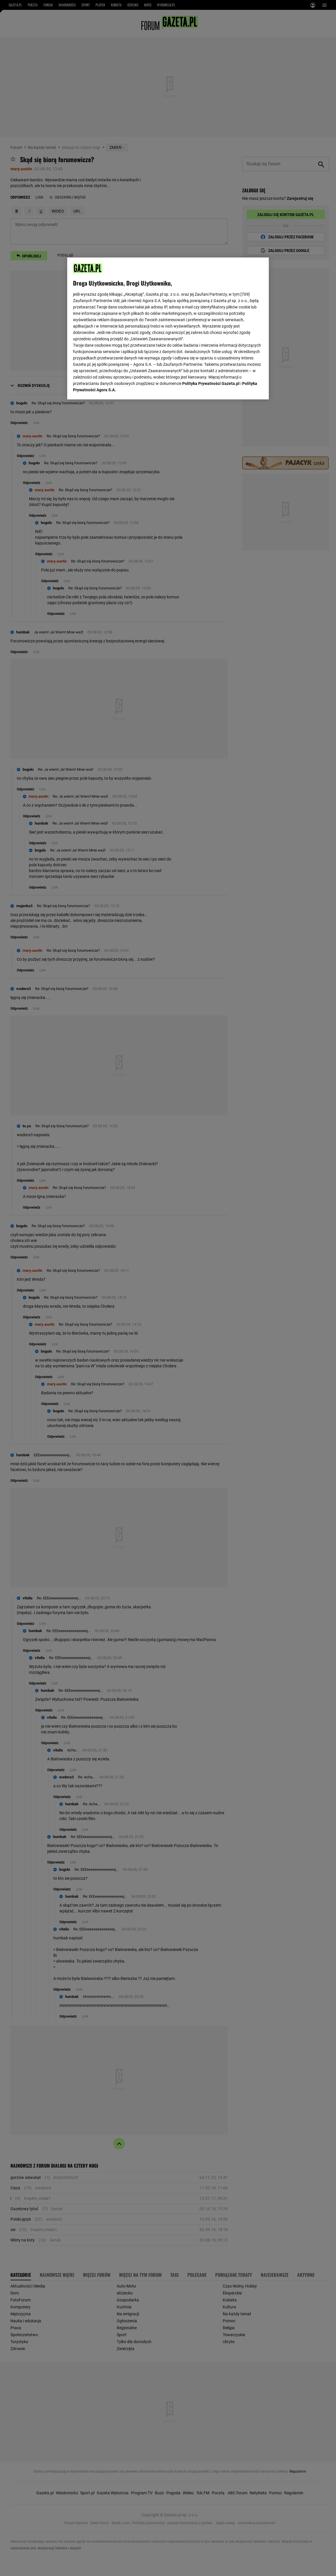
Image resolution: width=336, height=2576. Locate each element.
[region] (168, 327)
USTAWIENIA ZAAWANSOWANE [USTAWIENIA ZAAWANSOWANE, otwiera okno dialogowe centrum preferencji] (111, 388)
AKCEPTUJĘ (243, 388)
